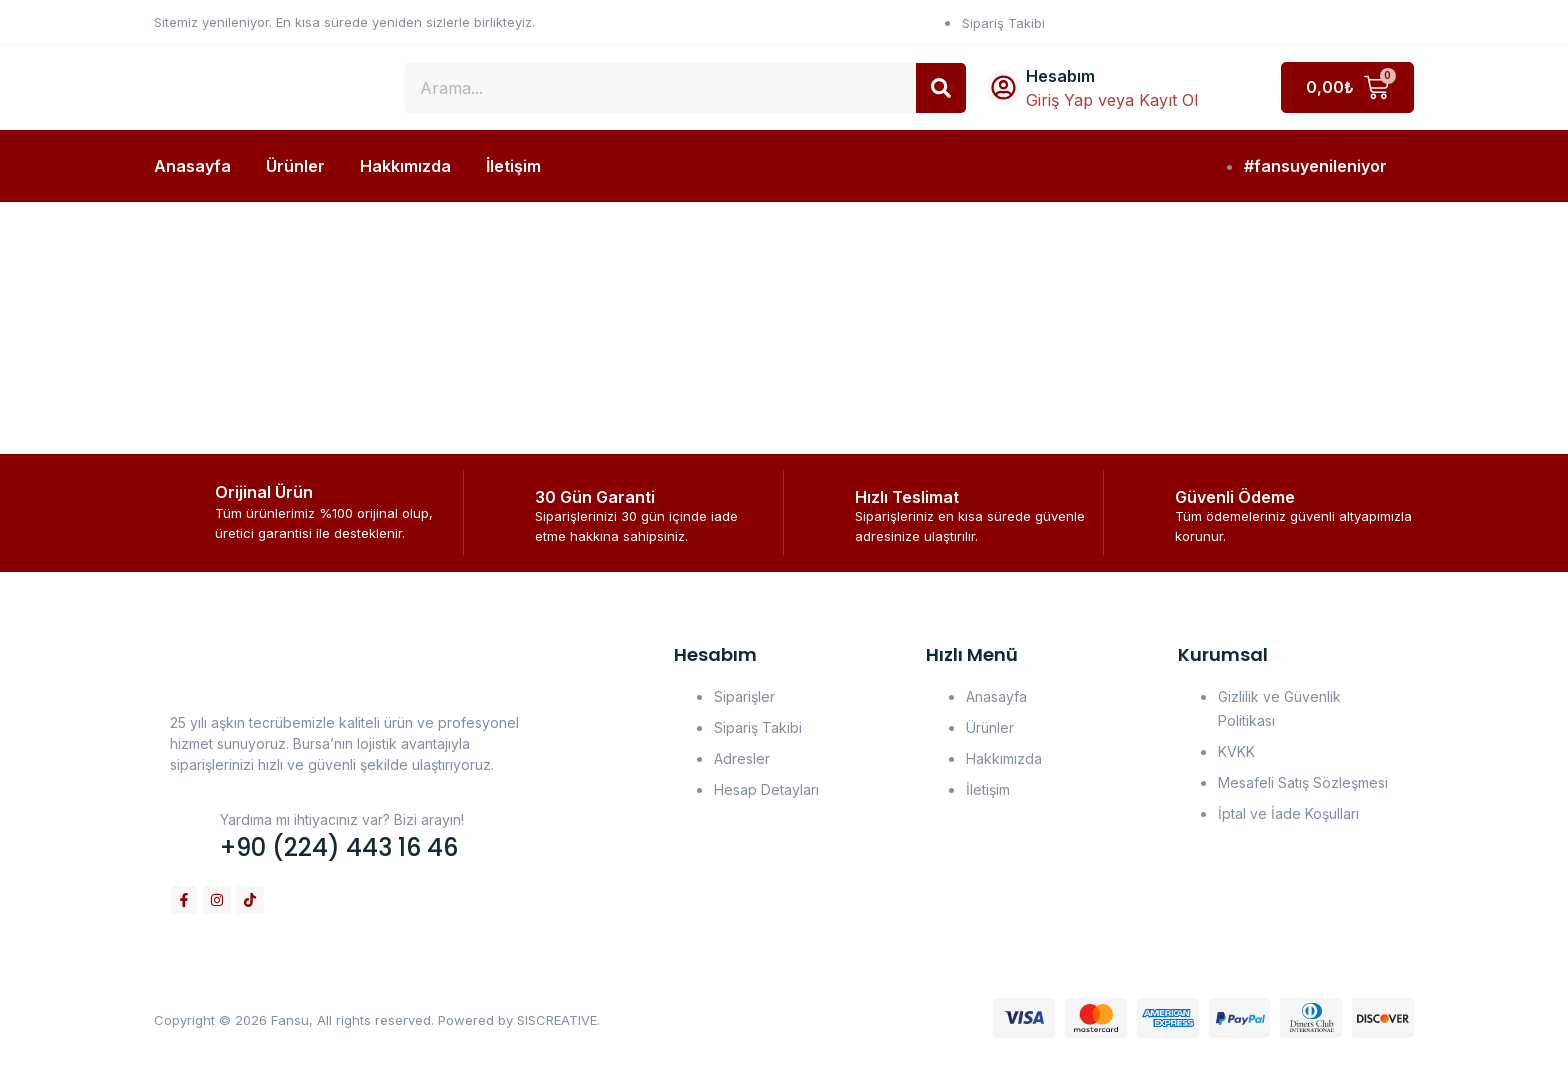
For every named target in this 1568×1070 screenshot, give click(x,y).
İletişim (513, 166)
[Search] (941, 88)
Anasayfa (192, 166)
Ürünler (295, 166)
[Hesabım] (1003, 87)
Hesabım (1060, 76)
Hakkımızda (405, 166)
